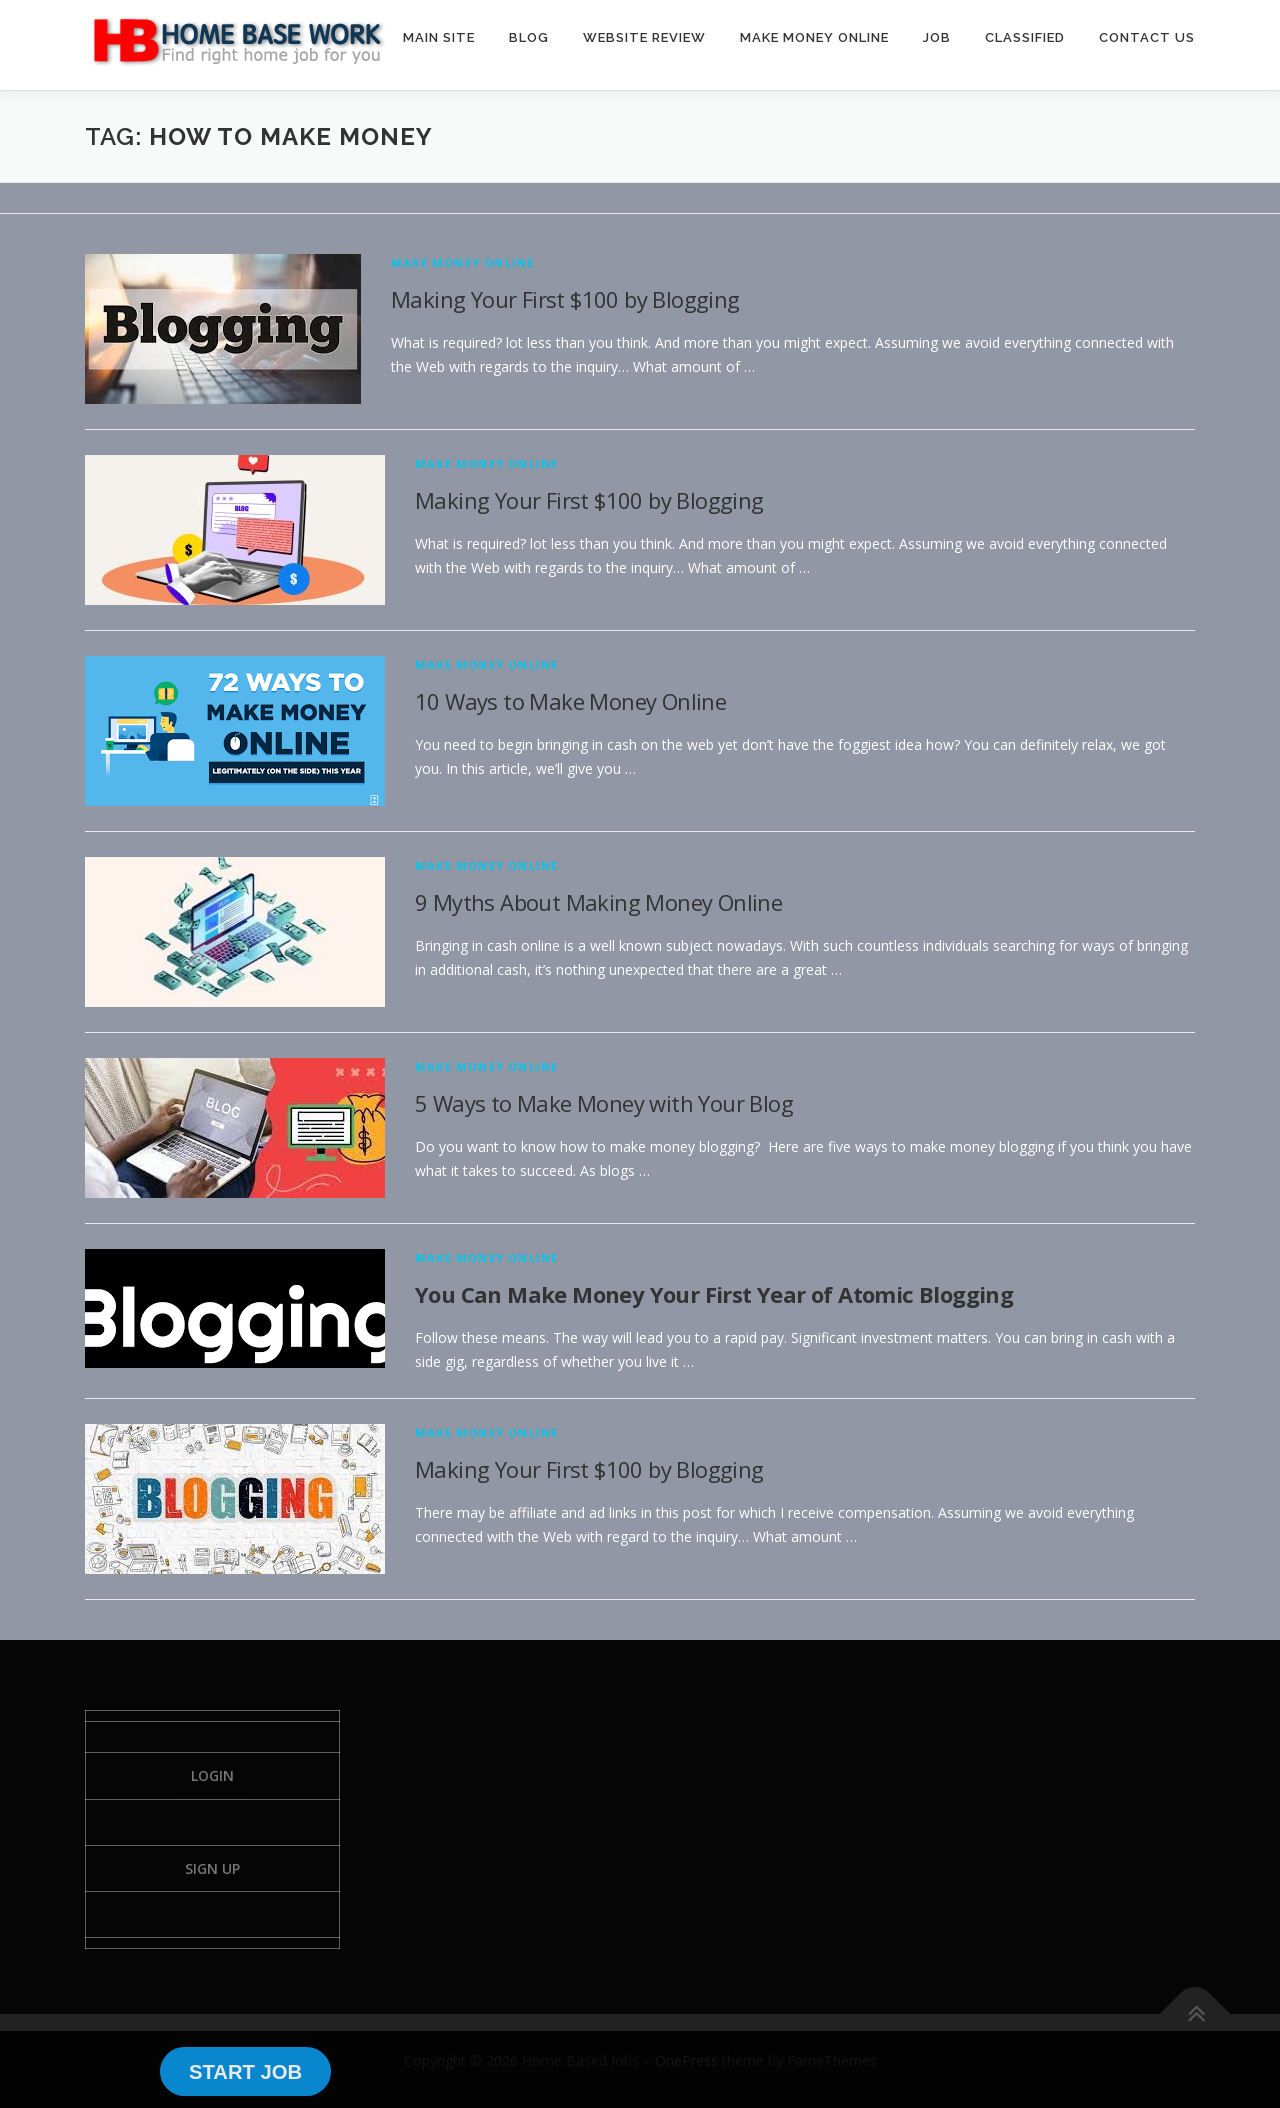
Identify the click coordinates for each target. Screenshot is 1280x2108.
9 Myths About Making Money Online (598, 902)
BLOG (529, 37)
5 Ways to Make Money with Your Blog (604, 1103)
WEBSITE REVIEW (644, 37)
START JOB (245, 2072)
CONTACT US (1147, 37)
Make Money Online (462, 262)
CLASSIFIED (1025, 37)
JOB (937, 37)
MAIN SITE (439, 37)
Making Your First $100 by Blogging (565, 299)
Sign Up (212, 1868)
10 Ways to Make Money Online (570, 701)
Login (212, 1775)
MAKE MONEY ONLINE (814, 37)
